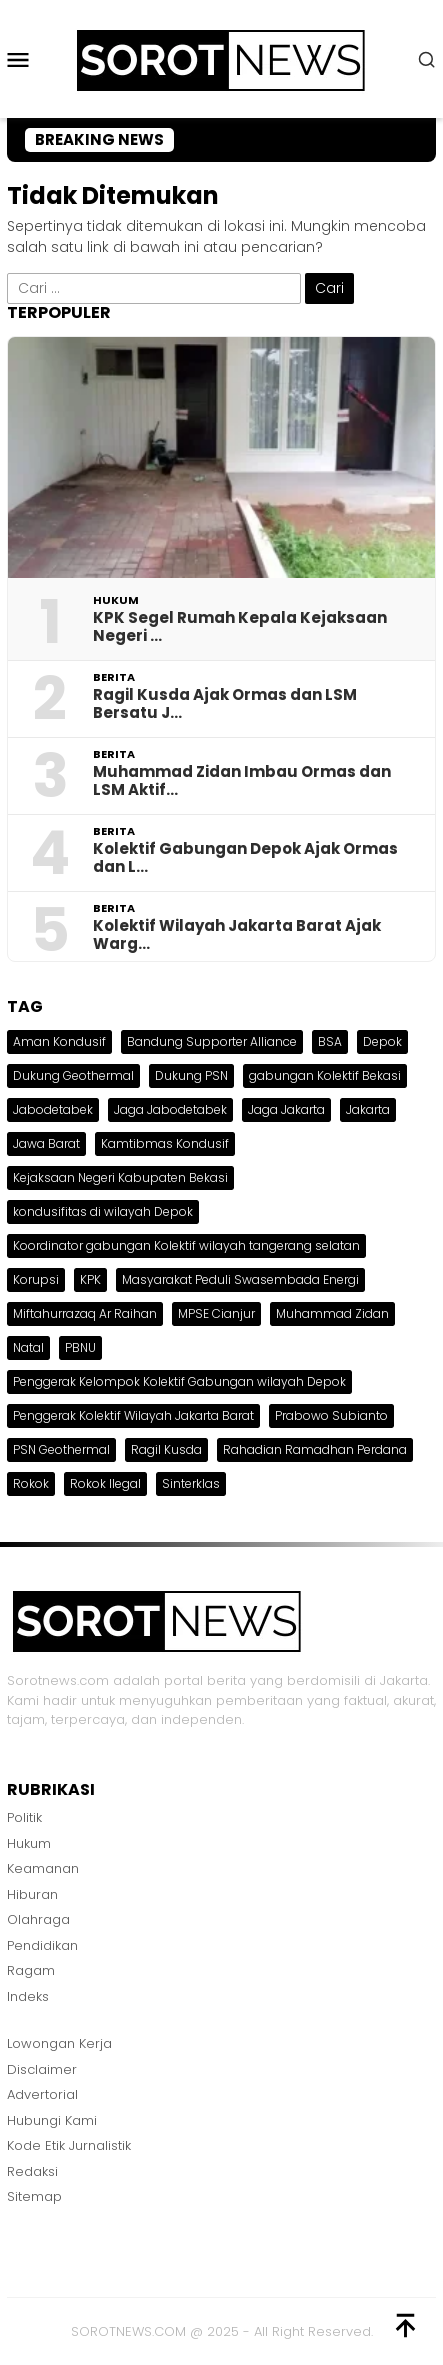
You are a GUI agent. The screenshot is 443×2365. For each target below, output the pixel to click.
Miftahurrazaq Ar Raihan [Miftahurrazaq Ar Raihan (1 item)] (85, 1313)
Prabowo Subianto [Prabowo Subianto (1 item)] (331, 1415)
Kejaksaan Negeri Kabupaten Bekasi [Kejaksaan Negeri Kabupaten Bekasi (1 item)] (120, 1177)
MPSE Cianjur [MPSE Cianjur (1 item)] (216, 1313)
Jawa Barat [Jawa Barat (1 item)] (46, 1143)
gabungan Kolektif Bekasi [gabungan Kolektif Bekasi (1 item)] (325, 1075)
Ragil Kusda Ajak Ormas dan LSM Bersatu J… (225, 704)
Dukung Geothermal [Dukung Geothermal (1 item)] (73, 1075)
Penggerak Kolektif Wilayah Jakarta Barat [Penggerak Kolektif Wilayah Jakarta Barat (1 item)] (133, 1415)
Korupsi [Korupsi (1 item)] (36, 1279)
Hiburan (32, 1894)
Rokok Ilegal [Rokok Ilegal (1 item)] (105, 1483)
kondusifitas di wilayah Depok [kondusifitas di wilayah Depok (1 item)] (103, 1211)
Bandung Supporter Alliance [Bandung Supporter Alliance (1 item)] (212, 1041)
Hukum (116, 600)
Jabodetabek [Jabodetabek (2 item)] (53, 1109)
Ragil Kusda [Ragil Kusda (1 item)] (166, 1449)
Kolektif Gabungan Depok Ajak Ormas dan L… (245, 858)
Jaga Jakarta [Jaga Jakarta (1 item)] (286, 1109)
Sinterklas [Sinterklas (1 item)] (191, 1483)
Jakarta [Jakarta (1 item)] (368, 1109)
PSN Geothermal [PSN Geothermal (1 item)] (61, 1449)
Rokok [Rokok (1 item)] (31, 1483)
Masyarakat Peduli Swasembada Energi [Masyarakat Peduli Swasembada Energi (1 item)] (240, 1279)
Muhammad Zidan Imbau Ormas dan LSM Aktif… (242, 781)
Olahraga (38, 1919)
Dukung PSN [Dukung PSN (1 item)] (191, 1075)
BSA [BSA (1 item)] (330, 1041)
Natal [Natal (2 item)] (28, 1347)
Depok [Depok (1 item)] (382, 1041)
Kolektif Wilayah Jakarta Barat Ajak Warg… (237, 935)
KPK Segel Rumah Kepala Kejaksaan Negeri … (240, 627)
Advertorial (42, 2094)
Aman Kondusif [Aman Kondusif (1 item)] (59, 1041)
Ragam (31, 1970)
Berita (114, 677)
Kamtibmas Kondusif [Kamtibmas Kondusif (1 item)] (165, 1143)
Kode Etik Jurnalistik (69, 2145)
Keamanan (43, 1868)
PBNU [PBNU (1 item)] (80, 1347)
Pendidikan (42, 1945)
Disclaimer (42, 2069)
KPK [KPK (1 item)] (90, 1279)
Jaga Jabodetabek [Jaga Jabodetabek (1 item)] (170, 1109)
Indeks (28, 1996)
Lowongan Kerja (59, 2043)
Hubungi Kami (52, 2120)
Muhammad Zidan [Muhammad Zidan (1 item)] (332, 1313)
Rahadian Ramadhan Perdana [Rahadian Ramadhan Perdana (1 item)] (315, 1449)
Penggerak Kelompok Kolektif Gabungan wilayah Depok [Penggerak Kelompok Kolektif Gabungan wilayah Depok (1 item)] (179, 1381)
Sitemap (34, 2196)
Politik (24, 1817)
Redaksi (32, 2171)
